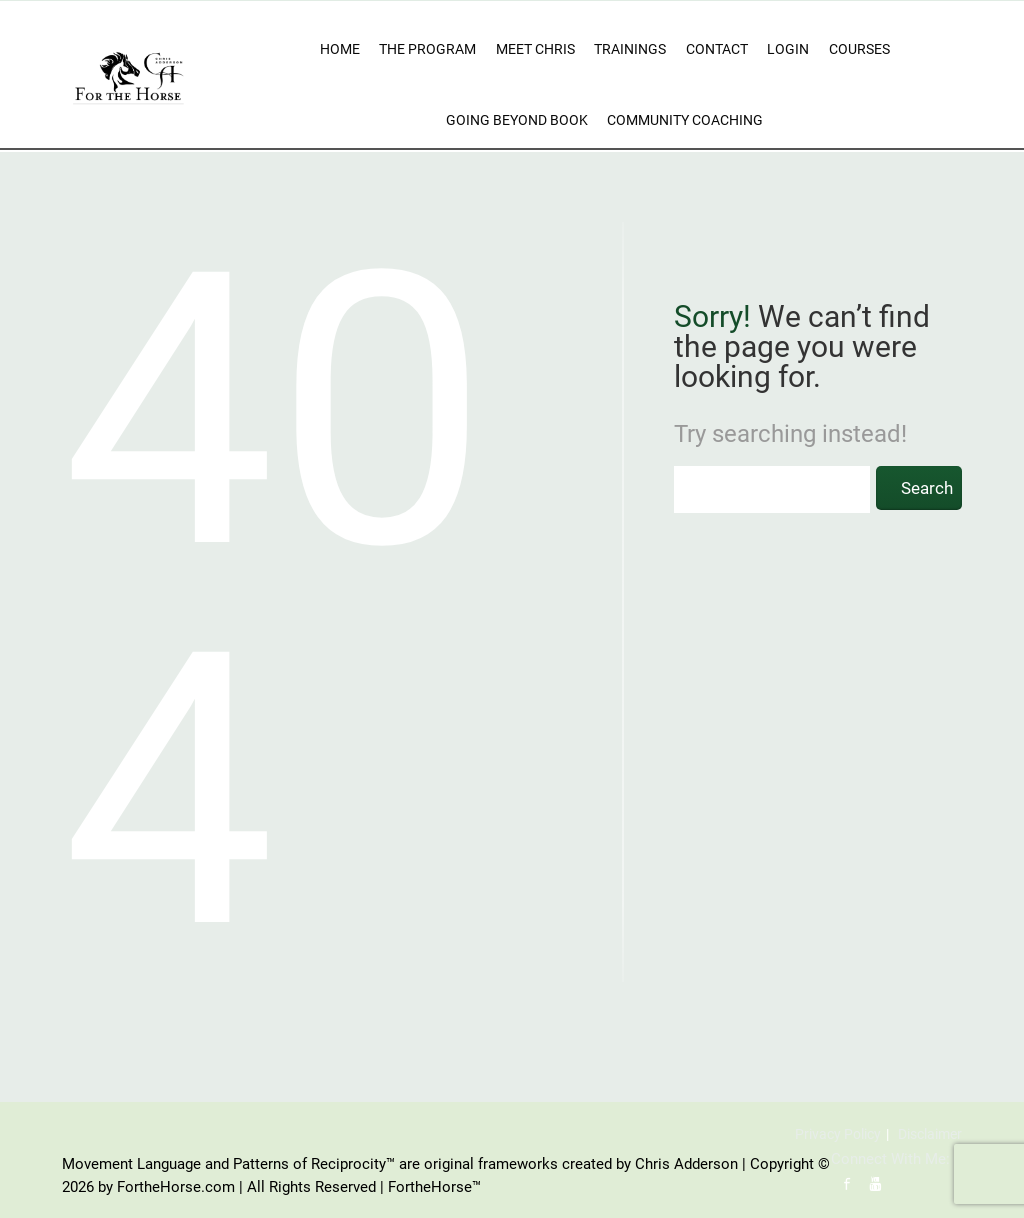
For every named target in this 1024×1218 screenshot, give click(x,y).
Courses (859, 49)
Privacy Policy (838, 1134)
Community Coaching (685, 120)
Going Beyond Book (517, 120)
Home (340, 49)
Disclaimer (930, 1134)
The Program (427, 49)
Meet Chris (535, 49)
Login (788, 49)
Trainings (630, 49)
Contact (717, 49)
